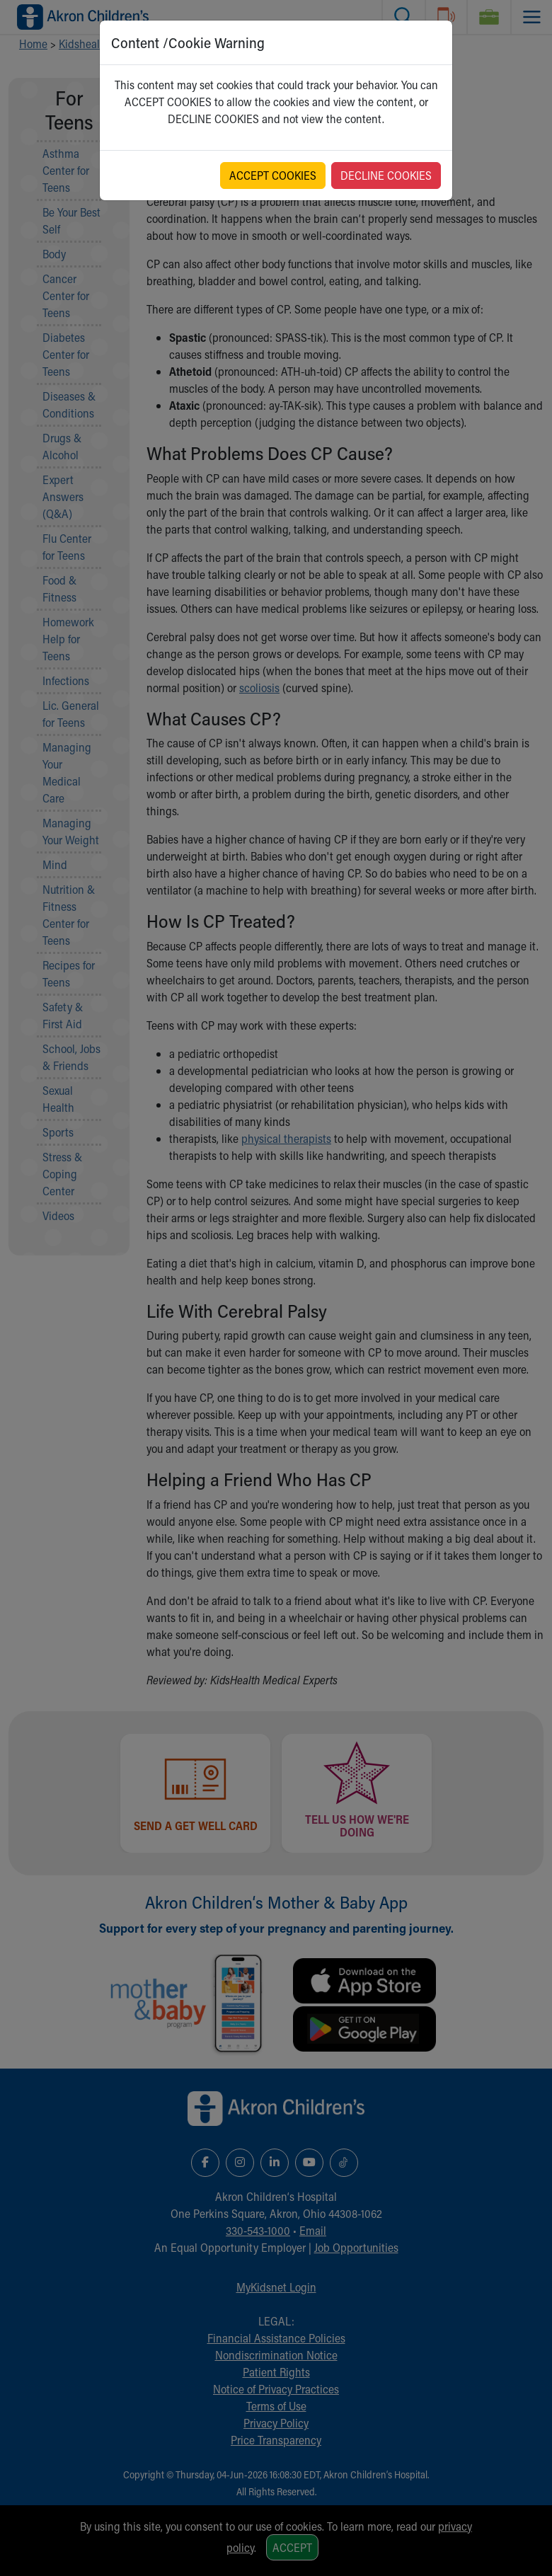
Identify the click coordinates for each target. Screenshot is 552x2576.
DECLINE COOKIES (386, 175)
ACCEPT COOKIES (272, 175)
